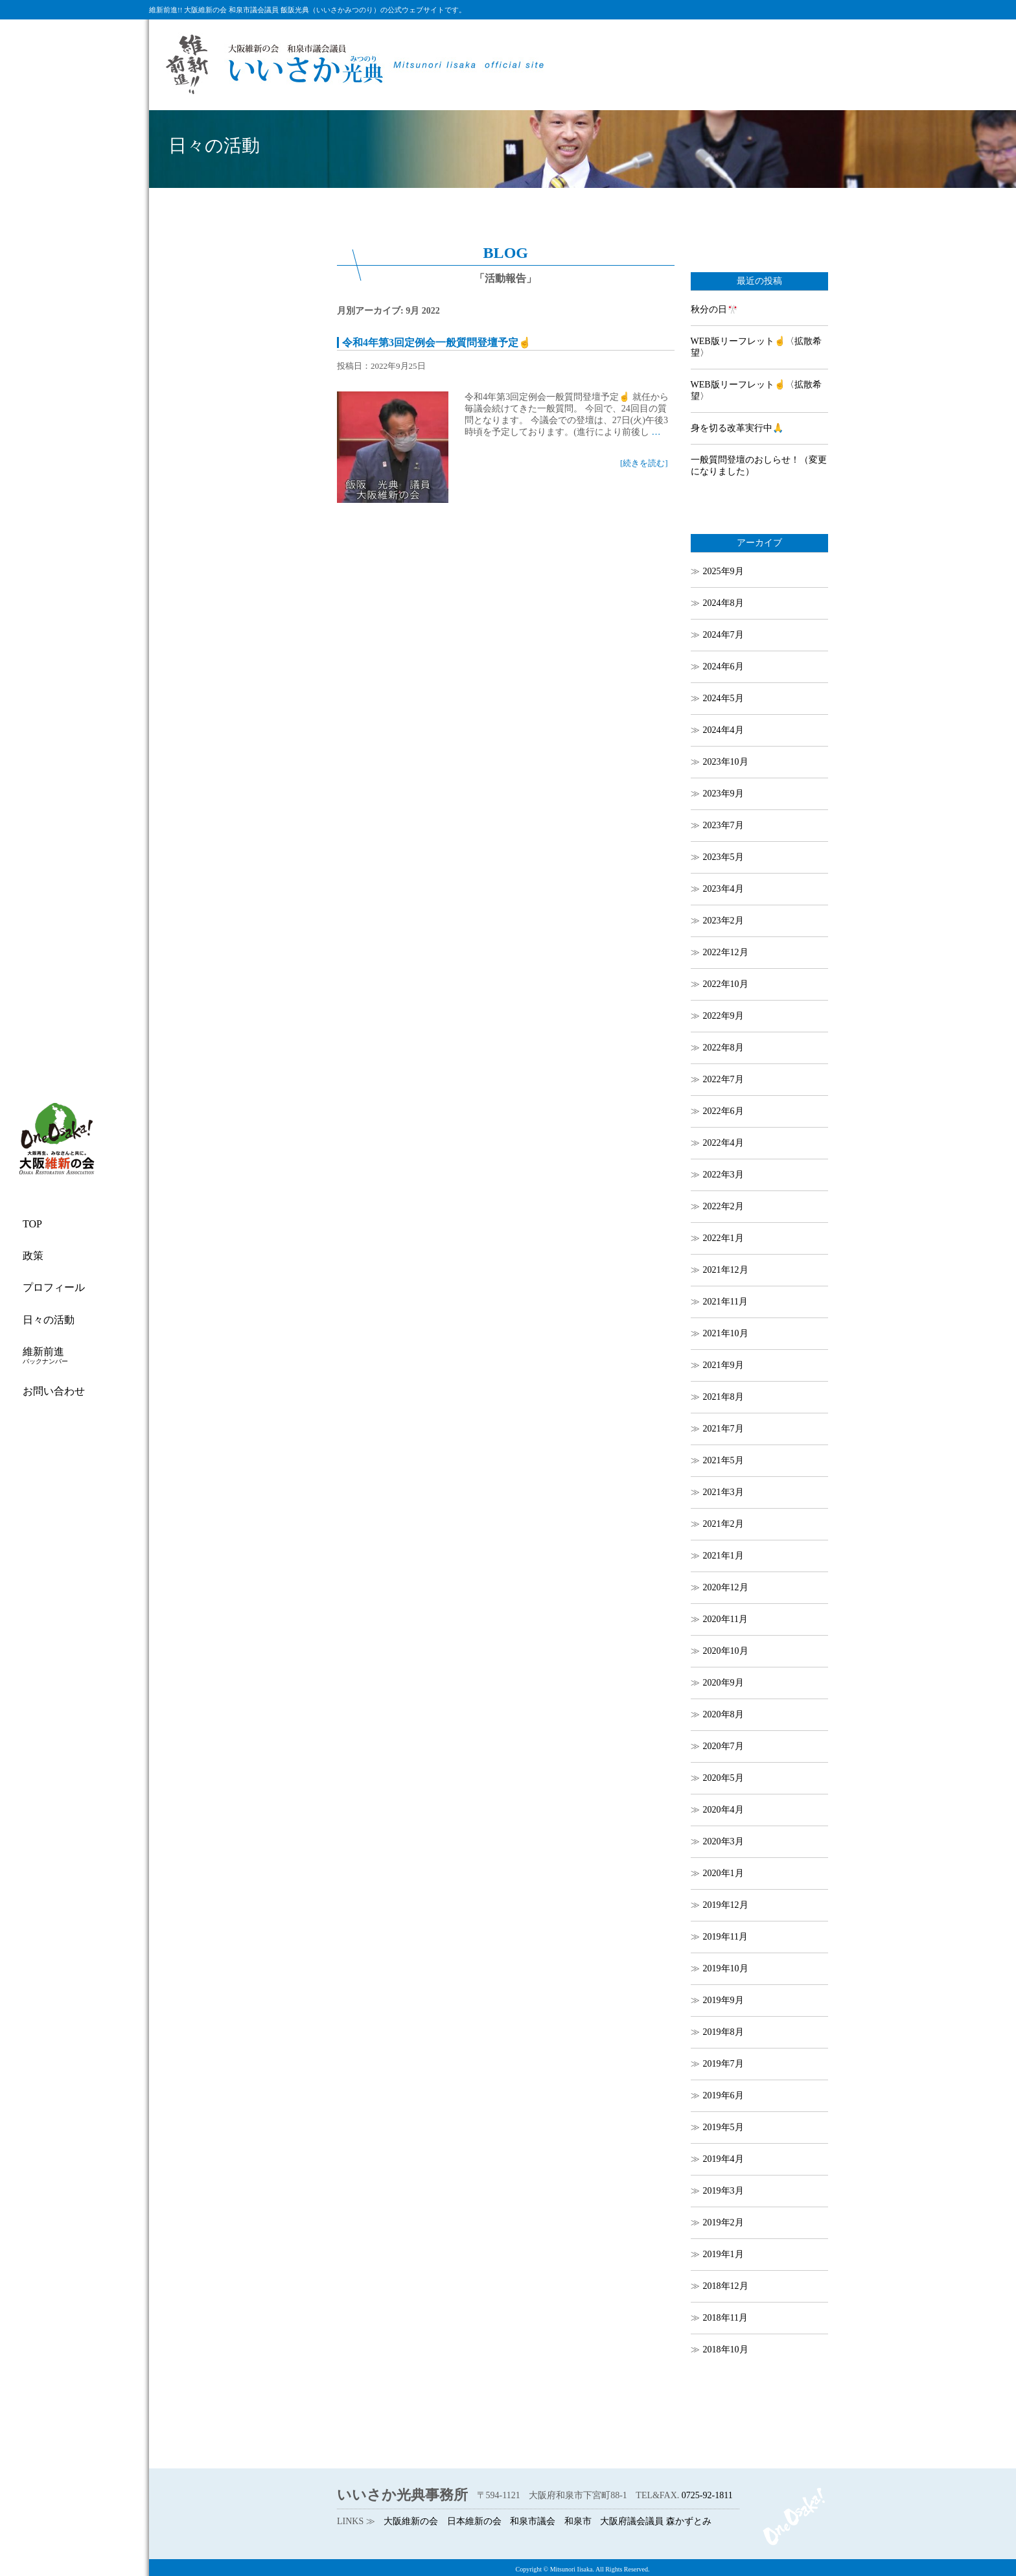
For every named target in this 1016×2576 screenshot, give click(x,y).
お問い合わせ (54, 1391)
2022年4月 (723, 1143)
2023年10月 (725, 762)
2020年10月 (725, 1651)
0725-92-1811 (707, 2495)
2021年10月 (725, 1333)
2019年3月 (723, 2191)
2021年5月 (723, 1460)
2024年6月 (723, 666)
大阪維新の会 (411, 2521)
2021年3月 (723, 1492)
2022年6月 (723, 1111)
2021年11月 (725, 1301)
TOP (32, 1223)
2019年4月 (723, 2159)
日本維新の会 (474, 2521)
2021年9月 (723, 1365)
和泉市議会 (532, 2521)
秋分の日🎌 (714, 309)
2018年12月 (725, 2286)
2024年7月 (723, 635)
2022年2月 (723, 1206)
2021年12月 (725, 1270)
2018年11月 (725, 2318)
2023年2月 (723, 920)
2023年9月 (723, 793)
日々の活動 (49, 1319)
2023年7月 (723, 825)
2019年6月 (723, 2095)
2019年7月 (723, 2064)
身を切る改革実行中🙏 (737, 428)
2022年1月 (723, 1238)
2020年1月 (723, 1873)
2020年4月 (723, 1810)
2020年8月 (723, 1714)
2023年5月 (723, 857)
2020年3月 (723, 1841)
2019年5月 (723, 2127)
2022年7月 (723, 1079)
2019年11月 (725, 1937)
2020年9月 (723, 1683)
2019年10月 (725, 1968)
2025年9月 (723, 571)
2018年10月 (725, 2349)
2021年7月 (723, 1428)
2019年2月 (723, 2222)
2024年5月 (723, 698)
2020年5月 (723, 1778)
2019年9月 (723, 2000)
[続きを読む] (644, 463)
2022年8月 (723, 1047)
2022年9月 (723, 1016)
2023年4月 (723, 889)
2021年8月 (723, 1397)
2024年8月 (723, 603)
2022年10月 (725, 984)
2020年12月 (725, 1587)
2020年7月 (723, 1746)
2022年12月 (725, 952)
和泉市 (578, 2521)
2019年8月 (723, 2032)
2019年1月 (723, 2254)
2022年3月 (723, 1174)
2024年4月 (723, 730)
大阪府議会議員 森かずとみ (655, 2521)
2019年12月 (725, 1905)
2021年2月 (723, 1524)
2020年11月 (725, 1619)
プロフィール (54, 1287)
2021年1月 (723, 1556)
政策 (33, 1255)
